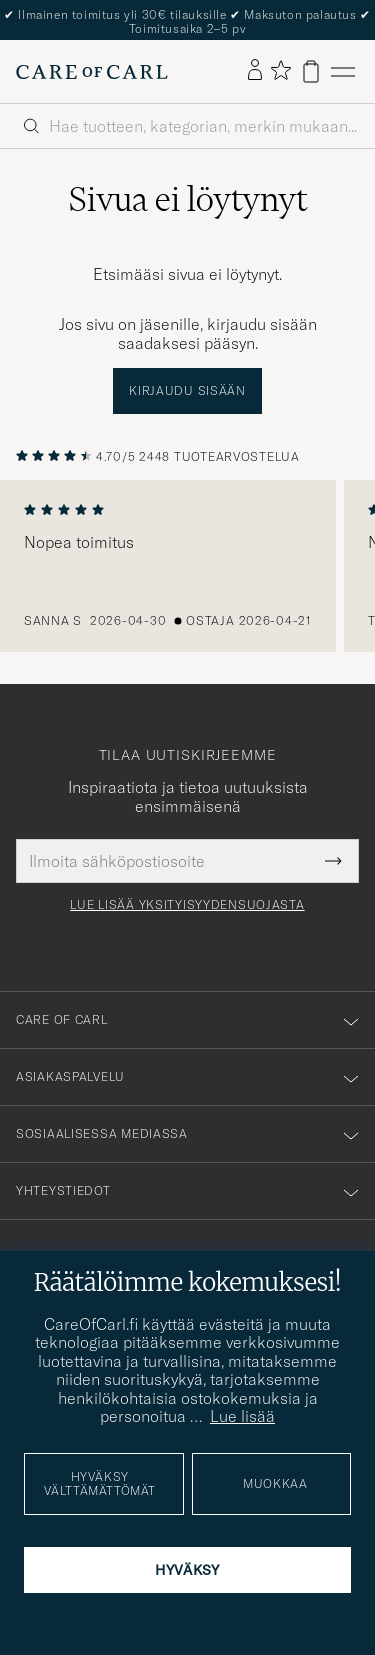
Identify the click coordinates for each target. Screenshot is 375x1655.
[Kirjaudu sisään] (255, 71)
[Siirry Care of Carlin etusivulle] (92, 72)
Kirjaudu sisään (187, 390)
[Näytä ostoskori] (311, 71)
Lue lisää (242, 1416)
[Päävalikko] (343, 71)
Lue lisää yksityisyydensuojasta (187, 905)
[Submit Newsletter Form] (333, 861)
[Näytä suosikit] (280, 71)
